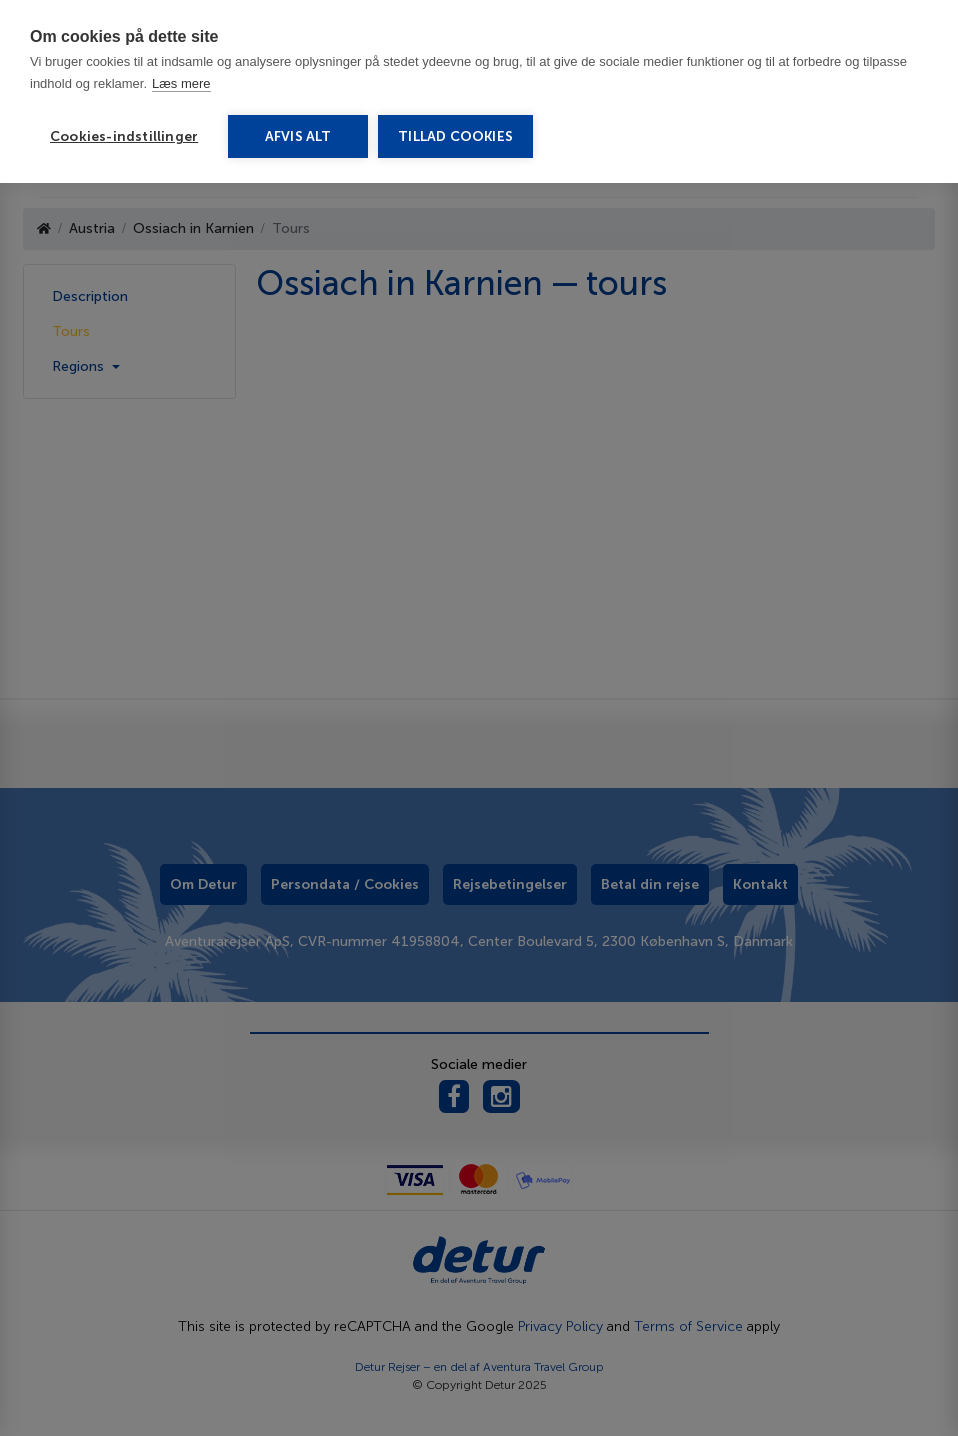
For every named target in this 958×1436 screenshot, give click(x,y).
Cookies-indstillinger (124, 136)
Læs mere (181, 83)
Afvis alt (298, 136)
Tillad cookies (455, 136)
